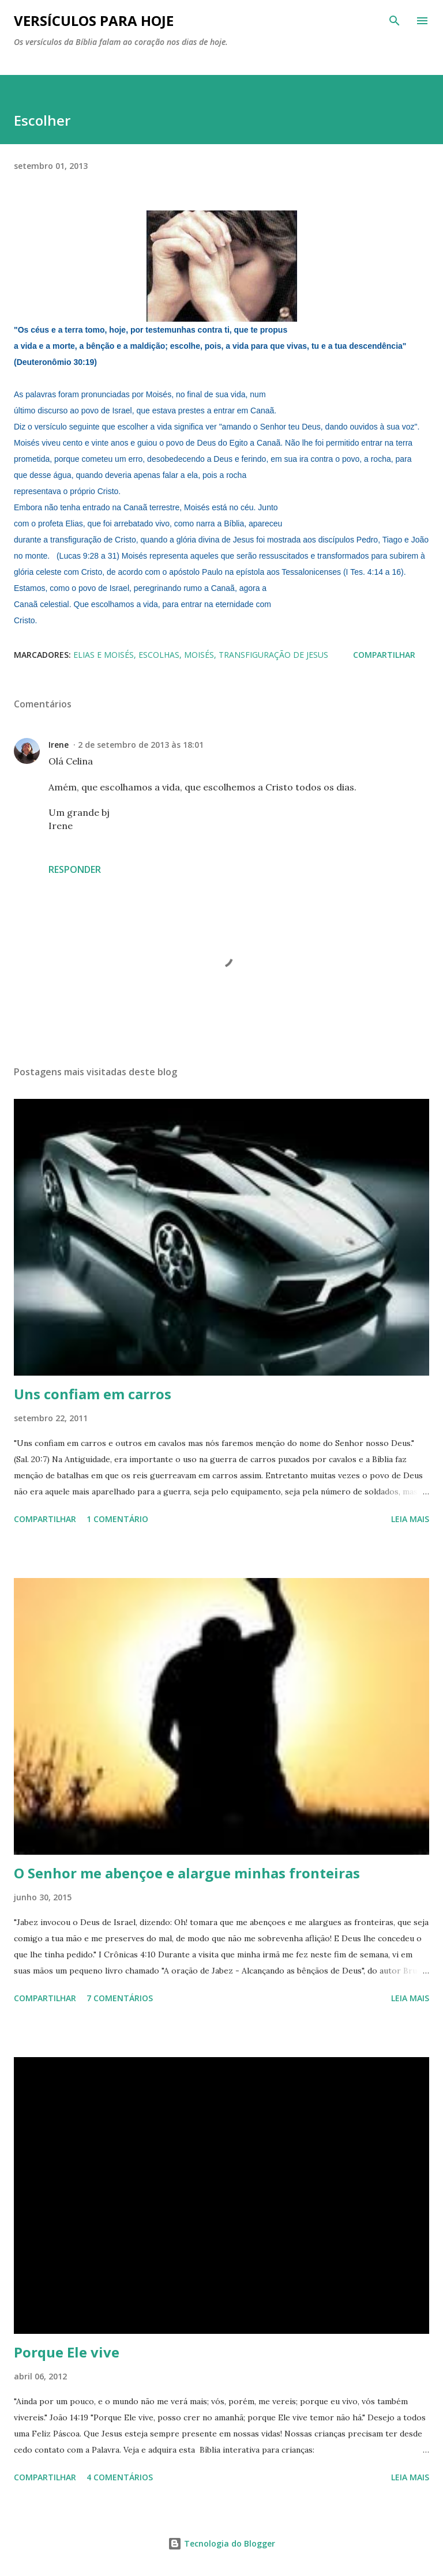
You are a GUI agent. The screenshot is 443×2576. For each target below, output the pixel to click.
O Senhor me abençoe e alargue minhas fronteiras (187, 1872)
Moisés (199, 654)
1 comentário (117, 1518)
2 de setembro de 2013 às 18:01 (141, 744)
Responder (74, 869)
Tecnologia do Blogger (221, 2543)
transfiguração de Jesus (273, 654)
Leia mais (410, 1518)
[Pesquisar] (394, 21)
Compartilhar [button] (384, 654)
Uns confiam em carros (92, 1393)
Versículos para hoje (94, 20)
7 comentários (120, 1998)
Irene (58, 744)
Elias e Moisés (103, 654)
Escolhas (158, 654)
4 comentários (120, 2477)
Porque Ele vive (66, 2352)
